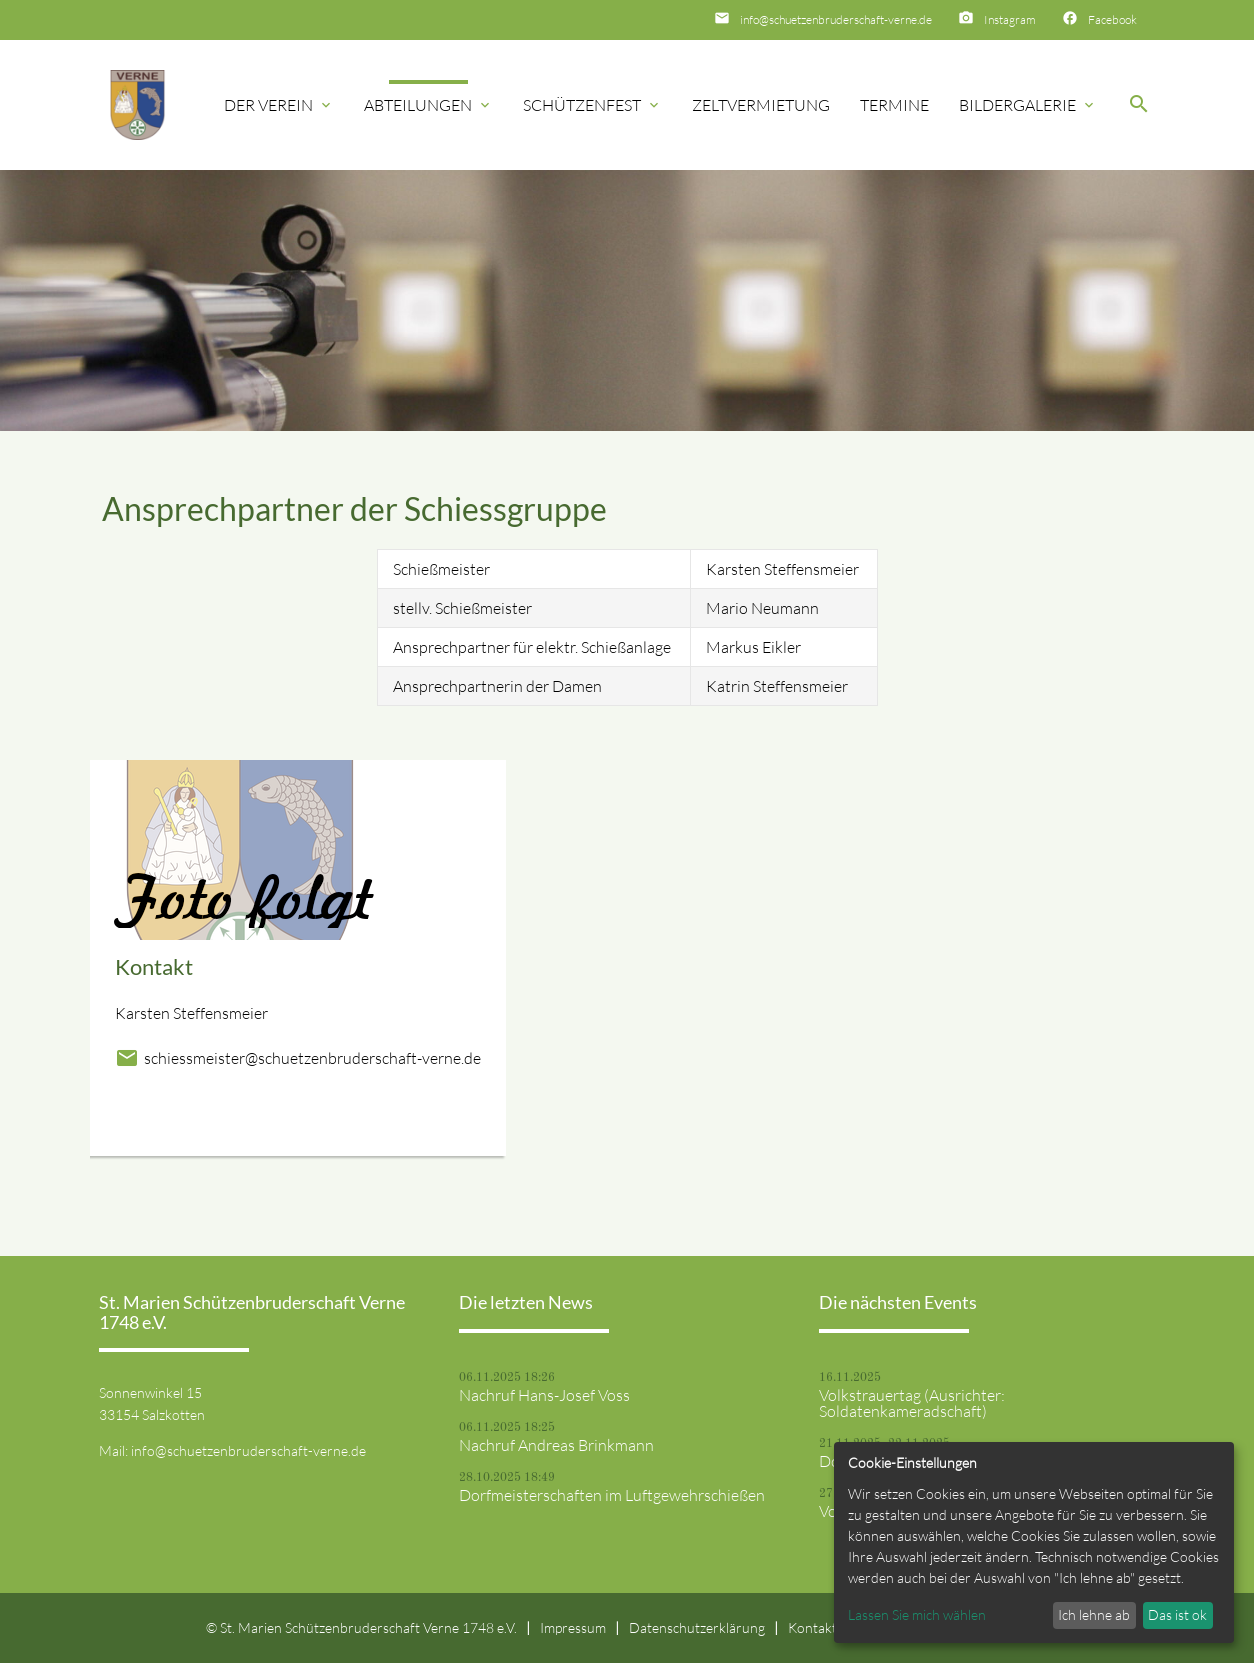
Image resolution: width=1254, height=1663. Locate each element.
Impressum (573, 1627)
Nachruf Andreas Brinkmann (556, 1445)
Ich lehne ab (1094, 1614)
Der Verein (279, 105)
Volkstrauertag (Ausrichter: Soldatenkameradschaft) (912, 1403)
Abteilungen (428, 105)
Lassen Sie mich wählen (917, 1614)
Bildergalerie (1028, 105)
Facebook (1112, 19)
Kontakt (812, 1627)
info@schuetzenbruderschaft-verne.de (836, 19)
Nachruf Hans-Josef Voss (544, 1395)
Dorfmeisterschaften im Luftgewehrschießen (612, 1495)
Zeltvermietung (761, 105)
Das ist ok (1177, 1614)
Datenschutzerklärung (697, 1627)
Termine (894, 105)
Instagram (1010, 19)
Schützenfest (592, 105)
